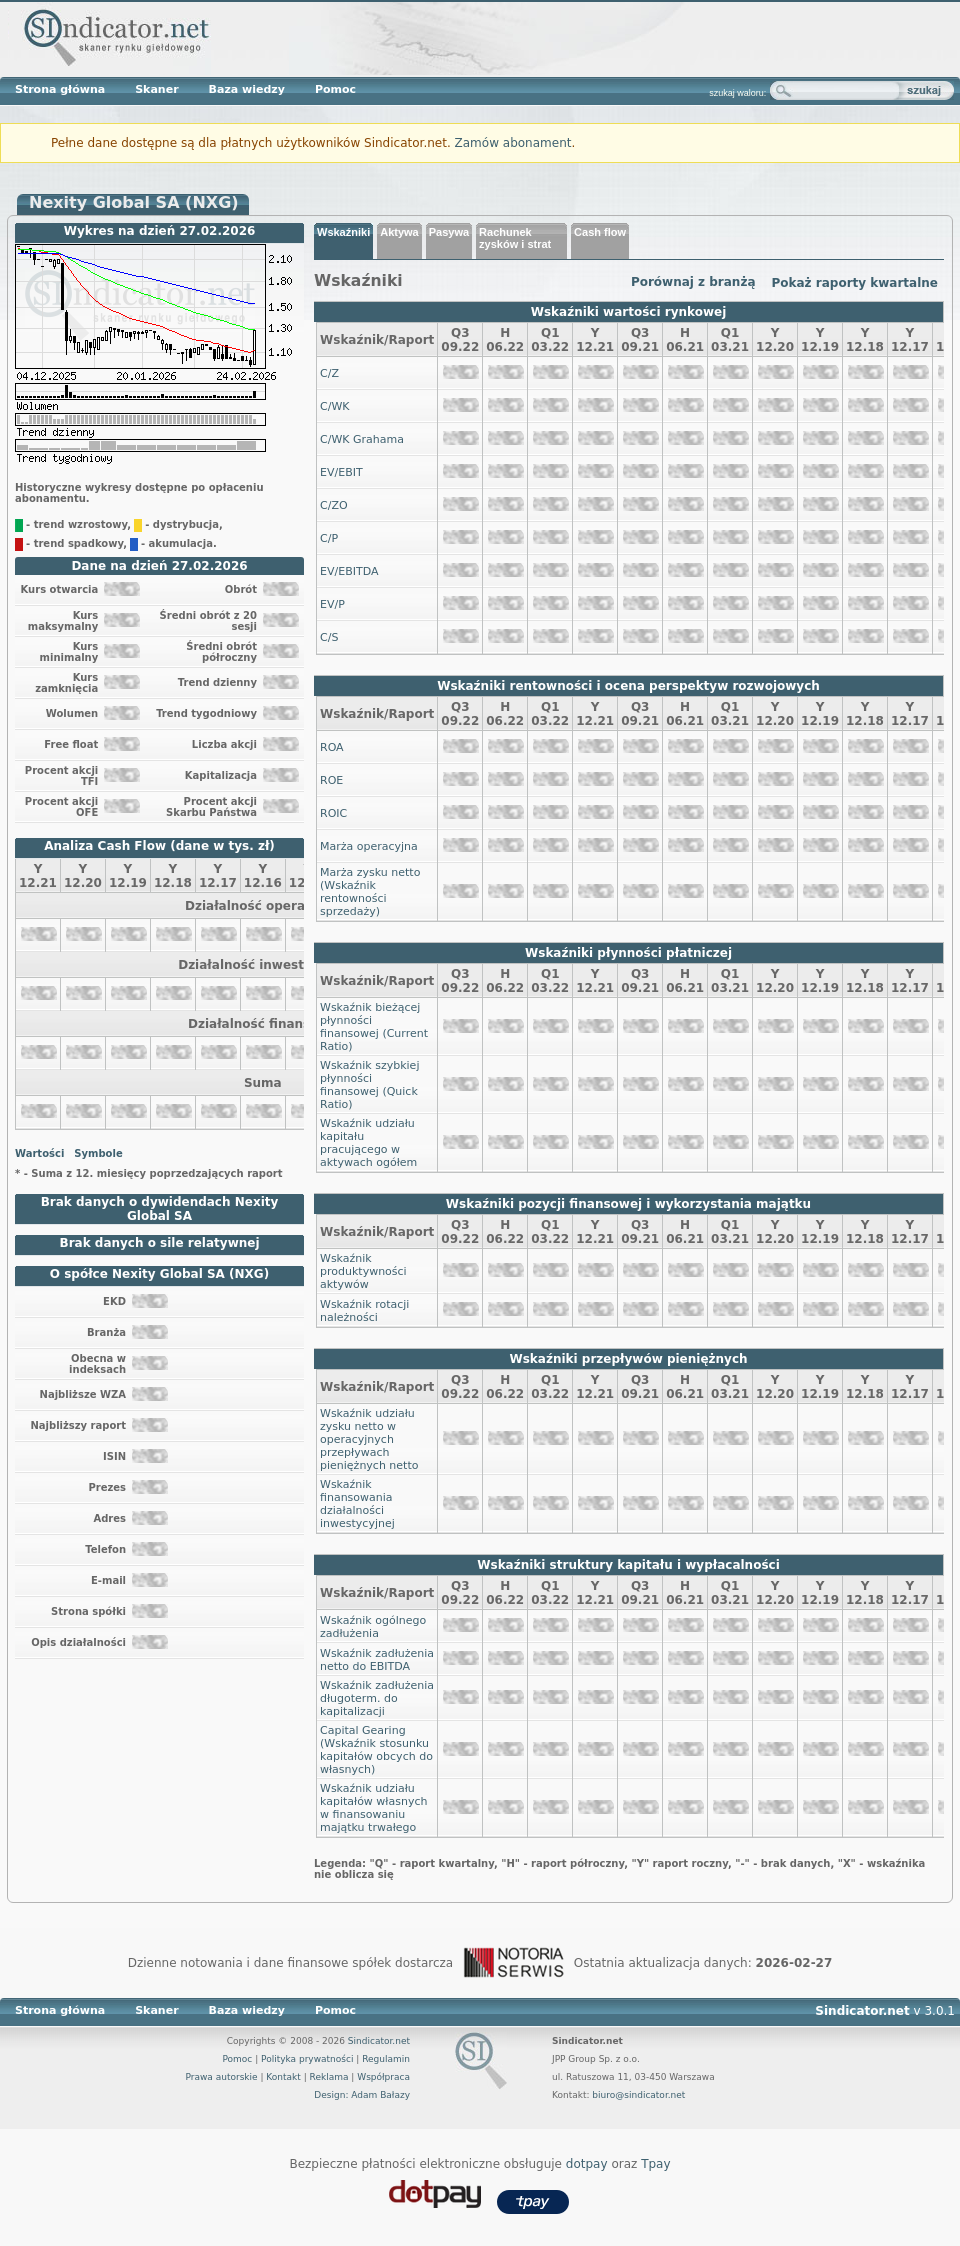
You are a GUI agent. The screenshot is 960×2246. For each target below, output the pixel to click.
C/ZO (334, 505)
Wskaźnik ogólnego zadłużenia (373, 1627)
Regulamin (386, 2059)
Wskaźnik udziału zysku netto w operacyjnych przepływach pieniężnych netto (369, 1439)
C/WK (334, 406)
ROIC (333, 813)
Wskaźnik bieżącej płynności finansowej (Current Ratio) (374, 1027)
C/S (329, 637)
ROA (332, 747)
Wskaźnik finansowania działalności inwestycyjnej (357, 1504)
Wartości (39, 1153)
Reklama (329, 2077)
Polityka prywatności (307, 2059)
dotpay (587, 2164)
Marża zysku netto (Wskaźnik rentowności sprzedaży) (370, 892)
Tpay (655, 2164)
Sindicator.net (379, 2041)
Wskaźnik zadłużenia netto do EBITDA (377, 1660)
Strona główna (60, 89)
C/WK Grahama (362, 439)
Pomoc (335, 89)
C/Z (329, 373)
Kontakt (283, 2077)
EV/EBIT (341, 472)
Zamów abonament (513, 143)
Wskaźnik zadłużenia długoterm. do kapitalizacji (377, 1698)
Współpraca (383, 2077)
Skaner (156, 89)
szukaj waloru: (737, 93)
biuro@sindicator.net (638, 2095)
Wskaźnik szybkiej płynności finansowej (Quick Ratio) (369, 1085)
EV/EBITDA (349, 571)
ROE (331, 780)
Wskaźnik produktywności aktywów (363, 1271)
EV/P (332, 604)
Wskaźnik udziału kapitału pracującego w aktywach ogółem (368, 1143)
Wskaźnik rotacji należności (364, 1311)
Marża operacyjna (369, 846)
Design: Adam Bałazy (362, 2095)
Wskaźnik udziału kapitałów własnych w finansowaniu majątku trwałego (373, 1808)
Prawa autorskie (221, 2077)
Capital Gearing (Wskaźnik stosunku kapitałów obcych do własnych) (376, 1750)
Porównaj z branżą (693, 282)
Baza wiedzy (247, 89)
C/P (329, 538)
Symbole (98, 1153)
